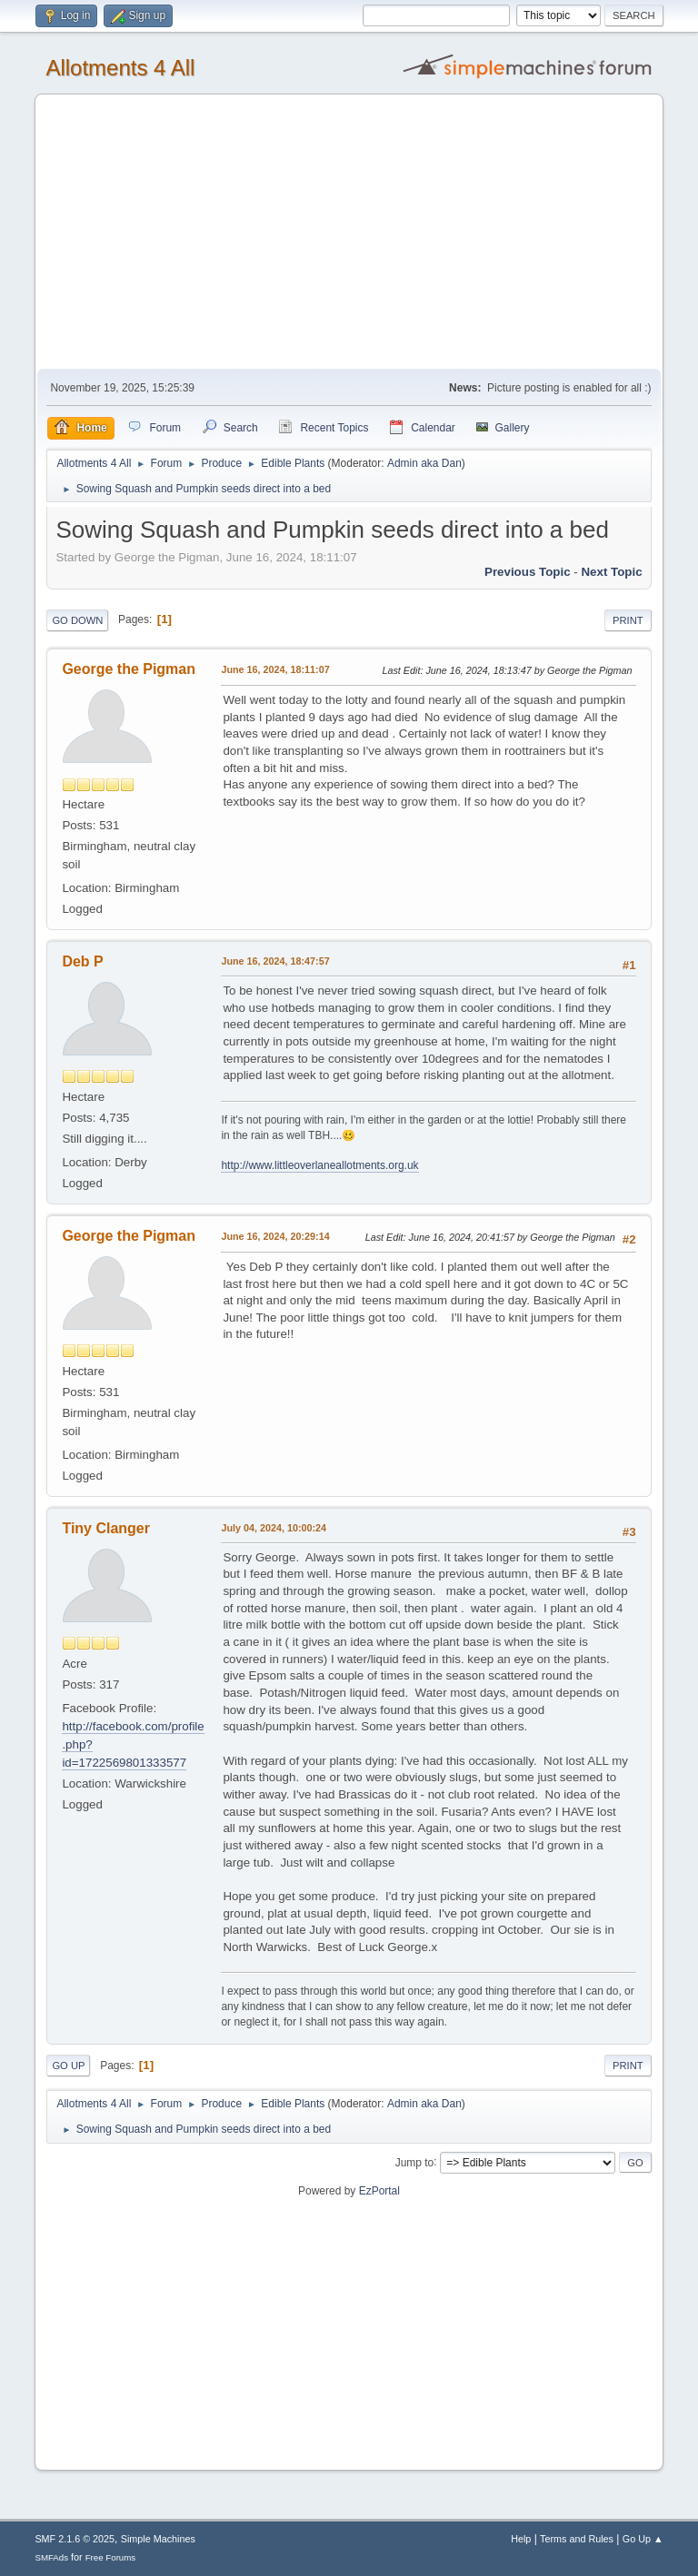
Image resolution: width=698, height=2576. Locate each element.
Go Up (68, 2065)
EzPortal (379, 2191)
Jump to (414, 2161)
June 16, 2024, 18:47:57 (275, 961)
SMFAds (51, 2557)
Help (521, 2538)
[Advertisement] (349, 232)
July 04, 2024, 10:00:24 (273, 1527)
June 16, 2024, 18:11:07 (275, 669)
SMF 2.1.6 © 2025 (75, 2538)
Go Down (77, 620)
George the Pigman (128, 669)
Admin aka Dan (424, 463)
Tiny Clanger (106, 1528)
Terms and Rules (576, 2538)
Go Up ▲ (643, 2538)
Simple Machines (158, 2538)
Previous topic (527, 572)
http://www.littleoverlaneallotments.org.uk (319, 1165)
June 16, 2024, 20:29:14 (275, 1236)
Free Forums (110, 2557)
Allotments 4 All (119, 67)
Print (628, 620)
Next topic (611, 572)
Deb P (82, 961)
